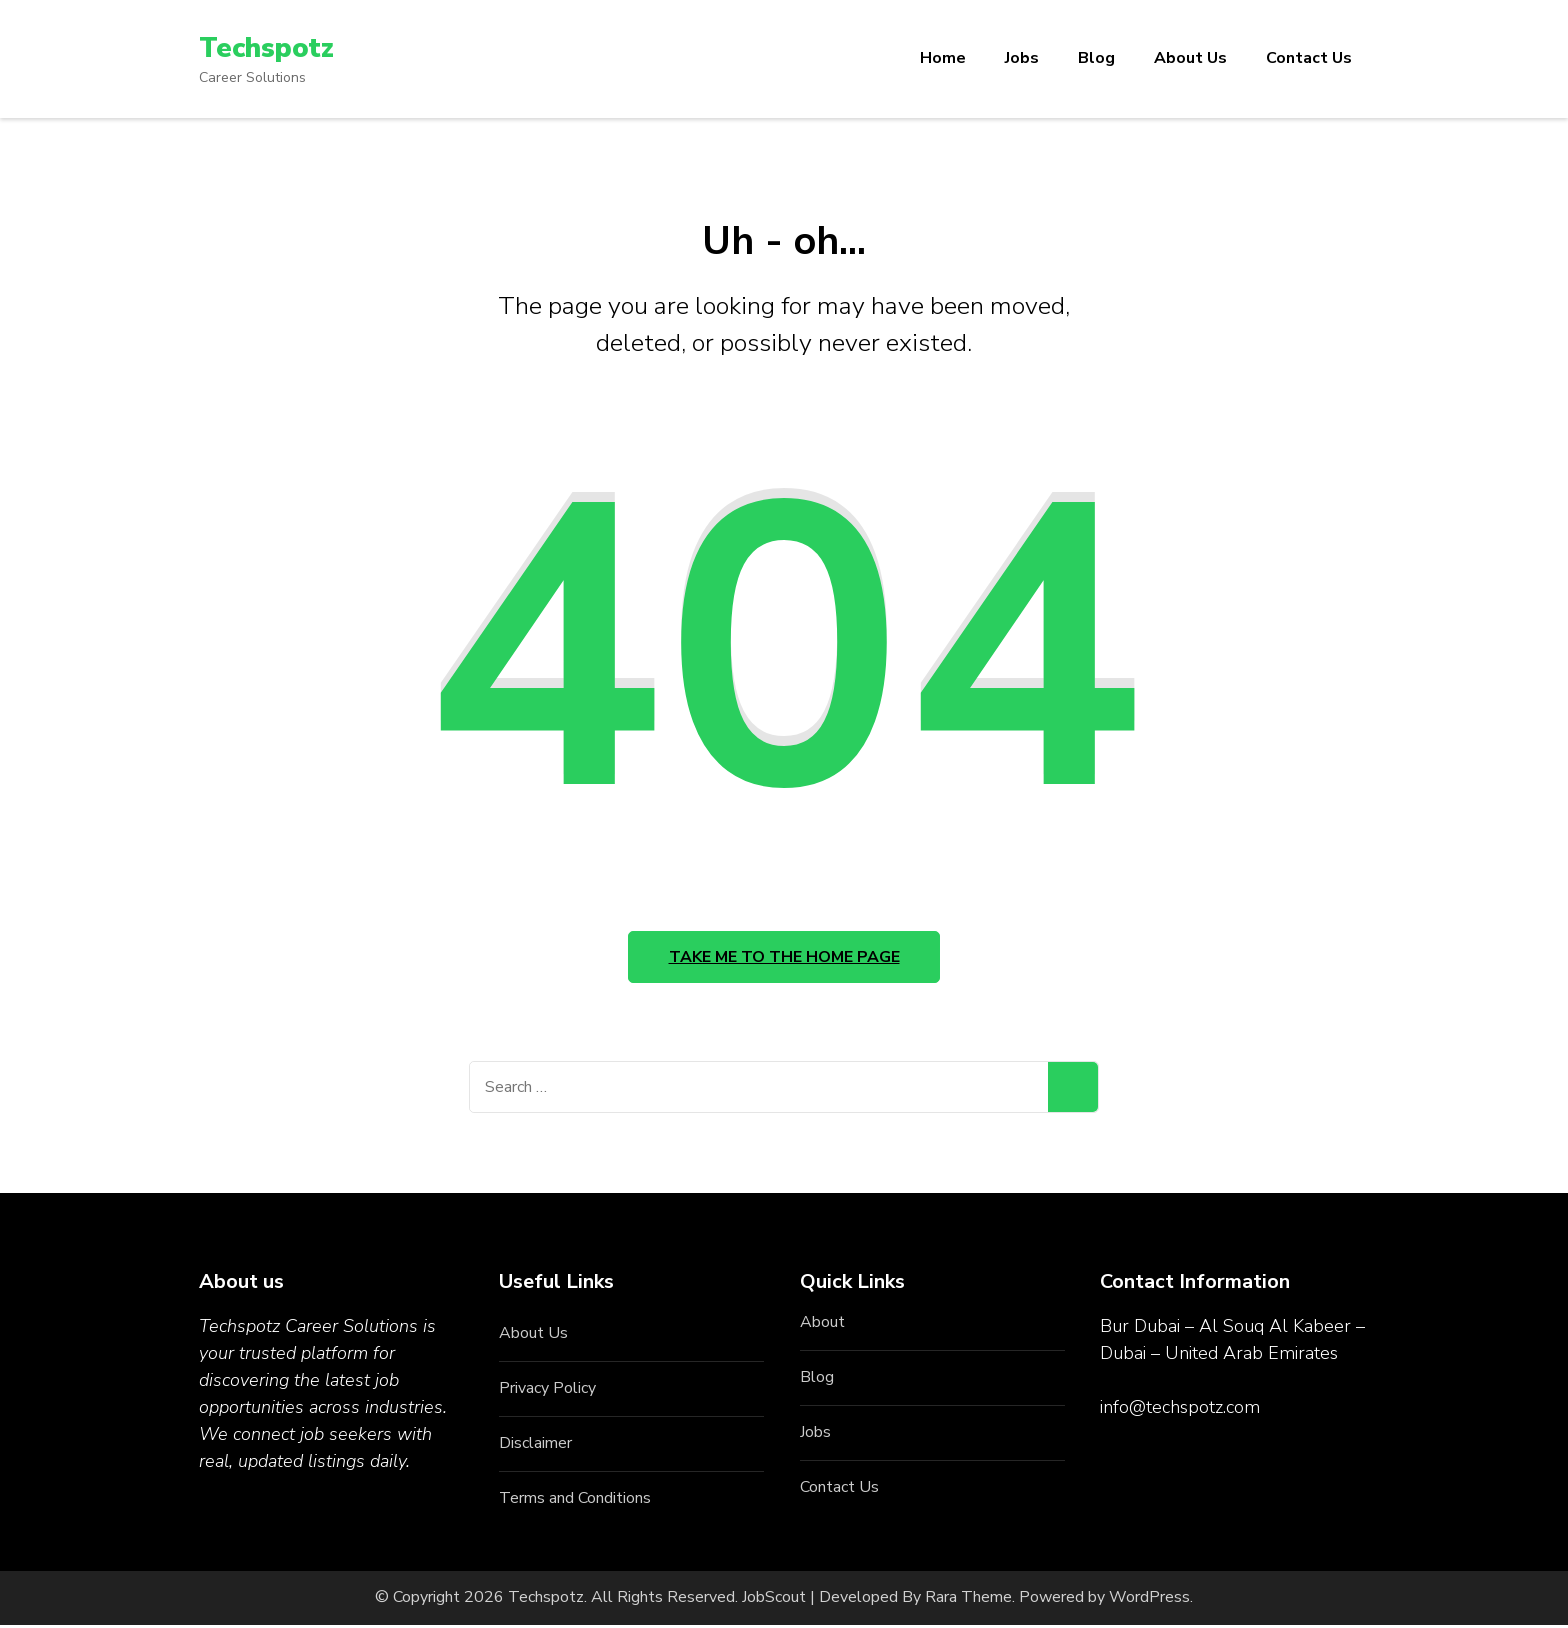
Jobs (1022, 58)
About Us (1190, 58)
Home (943, 58)
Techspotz (268, 48)
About (822, 1326)
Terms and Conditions (575, 1502)
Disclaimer (535, 1447)
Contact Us (1309, 58)
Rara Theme (968, 1601)
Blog (1096, 58)
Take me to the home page (784, 959)
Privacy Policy (547, 1392)
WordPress (1149, 1601)
